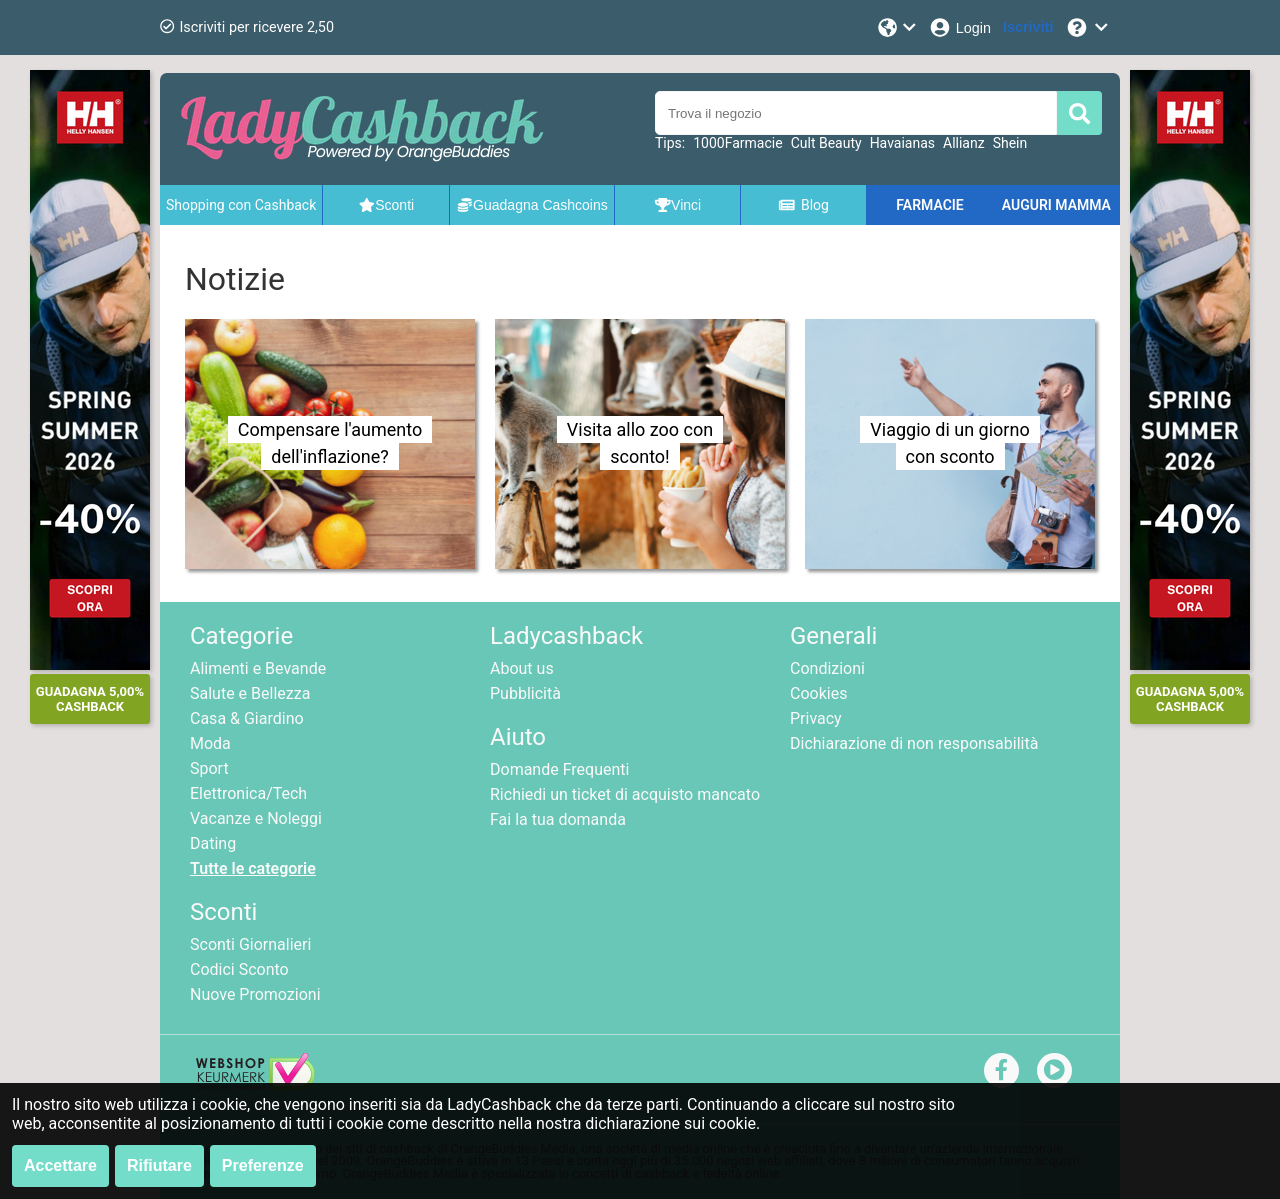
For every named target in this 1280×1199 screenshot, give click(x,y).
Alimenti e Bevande (258, 668)
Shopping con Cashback (241, 205)
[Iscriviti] (1028, 27)
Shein (1010, 143)
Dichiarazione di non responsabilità (914, 743)
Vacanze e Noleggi (256, 818)
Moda (210, 743)
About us (522, 668)
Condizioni (827, 668)
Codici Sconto (239, 969)
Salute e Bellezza (250, 693)
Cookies (818, 693)
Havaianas (902, 143)
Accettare (60, 1165)
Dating (213, 843)
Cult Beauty (826, 143)
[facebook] (1001, 1069)
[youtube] (1054, 1069)
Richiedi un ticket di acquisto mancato (625, 794)
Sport (209, 768)
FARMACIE (929, 205)
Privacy (816, 718)
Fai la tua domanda (558, 819)
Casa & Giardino (247, 718)
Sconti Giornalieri (250, 944)
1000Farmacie (737, 143)
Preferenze (263, 1165)
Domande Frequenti (559, 769)
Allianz (964, 143)
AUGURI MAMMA (1056, 205)
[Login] (959, 27)
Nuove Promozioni (255, 994)
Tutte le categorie (253, 868)
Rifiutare (159, 1165)
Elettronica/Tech (248, 793)
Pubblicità (525, 693)
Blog (803, 205)
